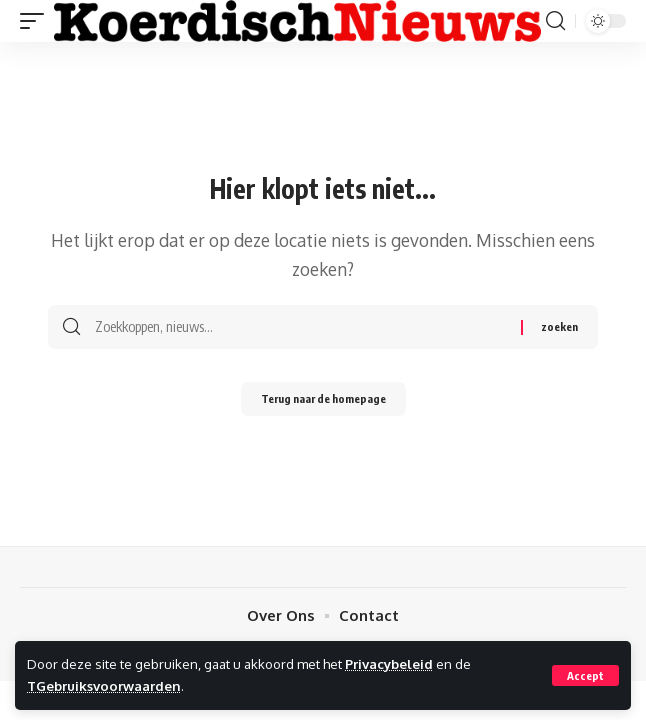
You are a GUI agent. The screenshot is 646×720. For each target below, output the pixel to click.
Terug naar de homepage (323, 398)
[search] (555, 21)
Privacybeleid (389, 663)
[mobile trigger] (37, 20)
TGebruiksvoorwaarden (104, 685)
